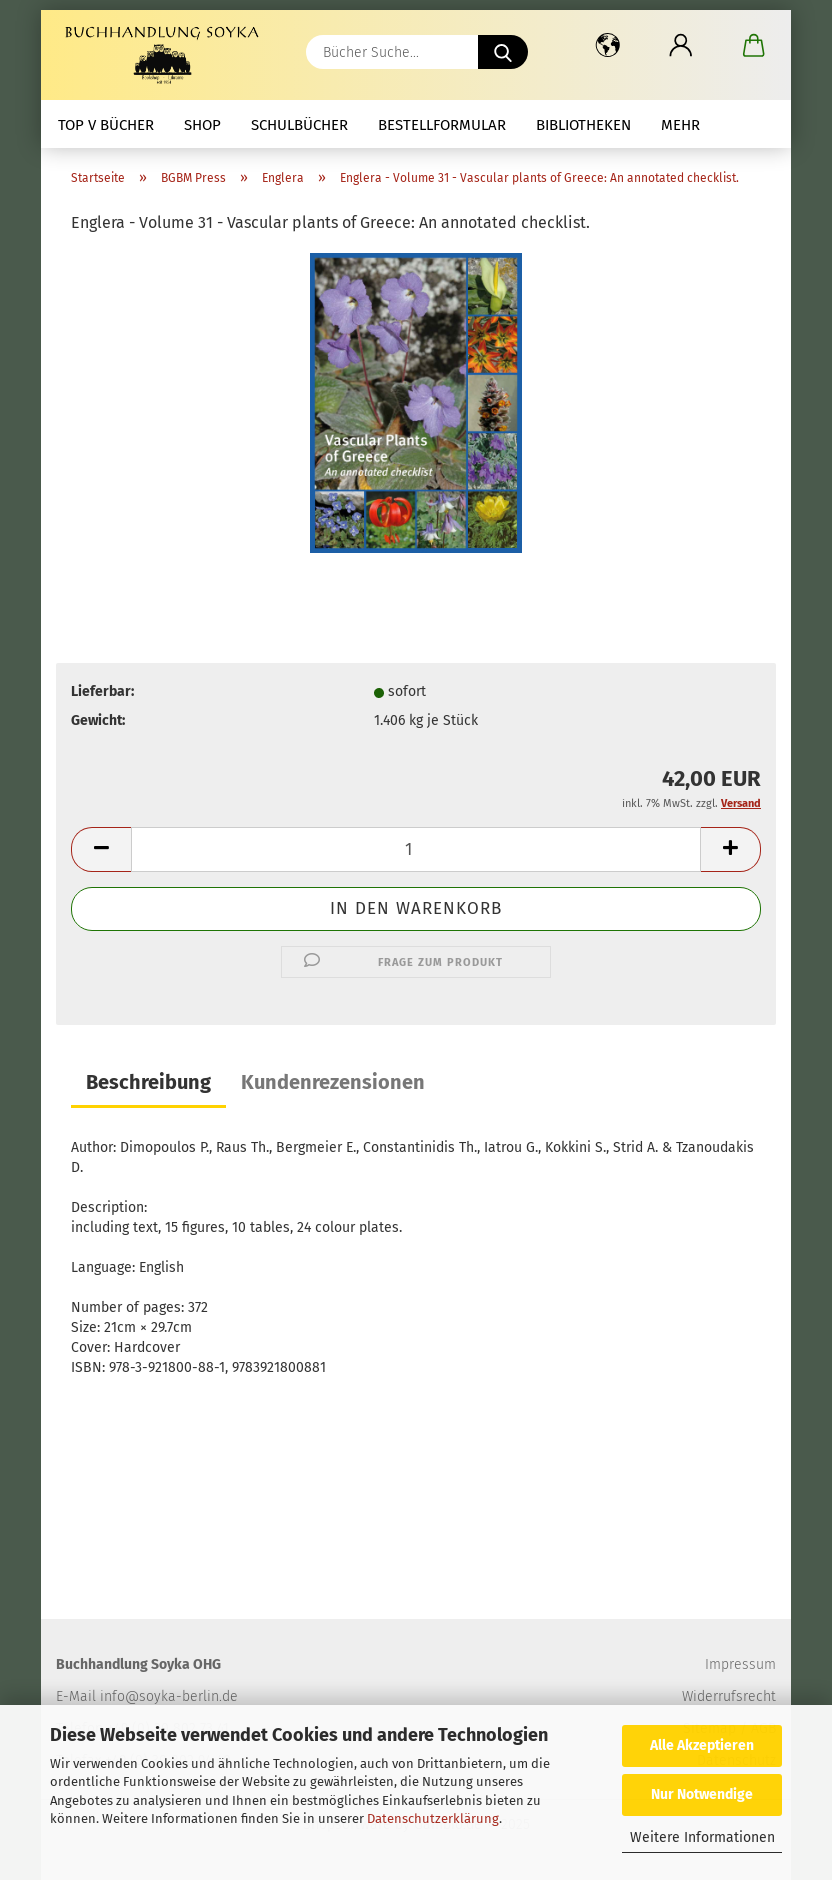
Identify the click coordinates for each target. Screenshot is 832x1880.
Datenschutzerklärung (433, 1818)
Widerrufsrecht (729, 1696)
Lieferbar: (102, 691)
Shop (202, 125)
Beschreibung (148, 1082)
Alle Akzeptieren (702, 1745)
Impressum (740, 1664)
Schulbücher (299, 125)
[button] (607, 45)
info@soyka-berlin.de (169, 1696)
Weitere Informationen (702, 1837)
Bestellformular (442, 125)
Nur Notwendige (702, 1794)
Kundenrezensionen (333, 1082)
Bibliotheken (583, 125)
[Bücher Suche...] (503, 52)
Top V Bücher (106, 125)
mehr (680, 125)
